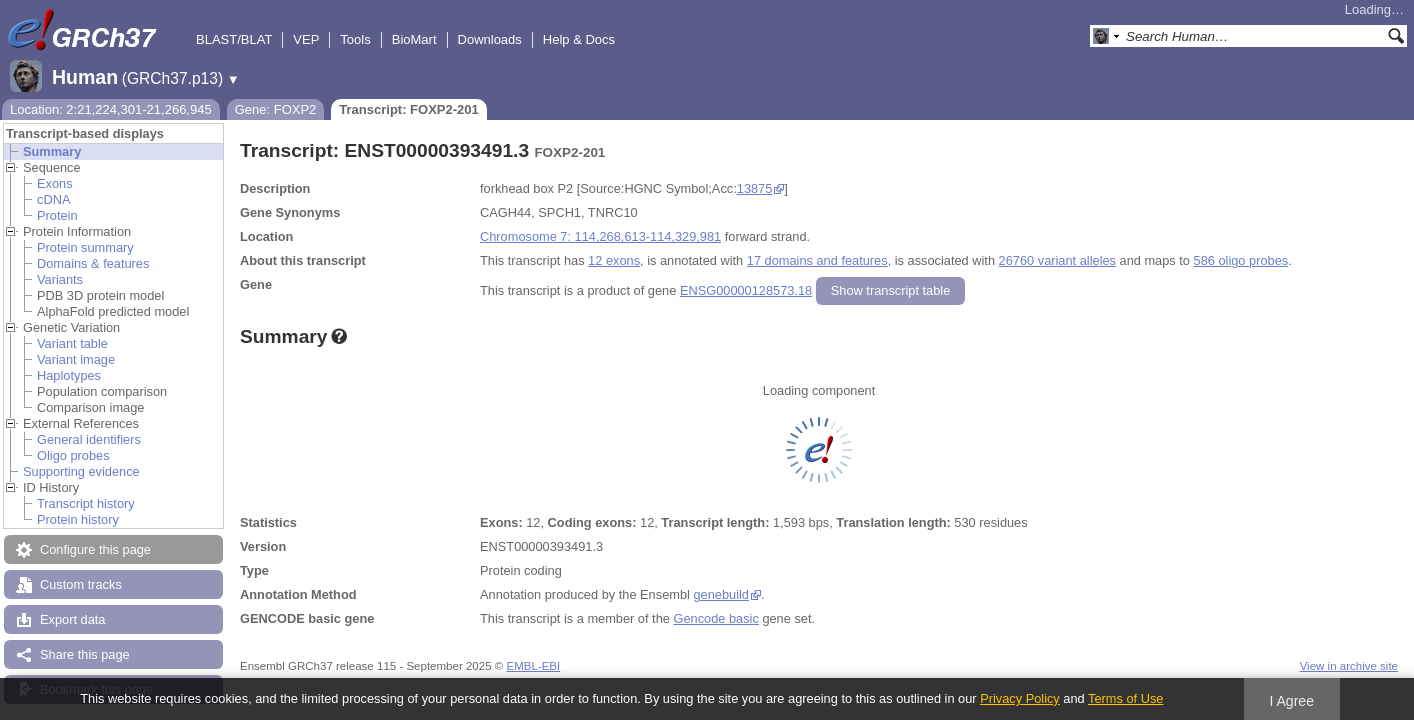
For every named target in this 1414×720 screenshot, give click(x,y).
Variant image (76, 359)
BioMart (414, 39)
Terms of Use (1125, 698)
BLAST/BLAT (234, 39)
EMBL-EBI (533, 666)
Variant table (72, 343)
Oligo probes (73, 455)
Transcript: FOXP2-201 (408, 109)
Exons (55, 183)
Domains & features (93, 263)
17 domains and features (817, 260)
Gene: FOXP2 (276, 109)
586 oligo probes (1241, 260)
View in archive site (1349, 666)
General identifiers (89, 439)
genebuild (721, 594)
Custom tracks (81, 584)
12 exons (614, 260)
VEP (306, 39)
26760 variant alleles (1057, 260)
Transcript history (86, 503)
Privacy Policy (1020, 698)
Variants (60, 279)
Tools (355, 39)
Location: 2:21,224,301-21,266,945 (111, 109)
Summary (52, 151)
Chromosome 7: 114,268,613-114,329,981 (600, 236)
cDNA (53, 199)
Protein (57, 215)
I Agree (1291, 701)
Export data (72, 619)
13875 (755, 188)
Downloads (490, 39)
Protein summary (85, 247)
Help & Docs (579, 39)
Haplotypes (69, 375)
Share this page (85, 654)
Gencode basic (715, 618)
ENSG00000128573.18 (746, 290)
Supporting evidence (81, 471)
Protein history (78, 519)
